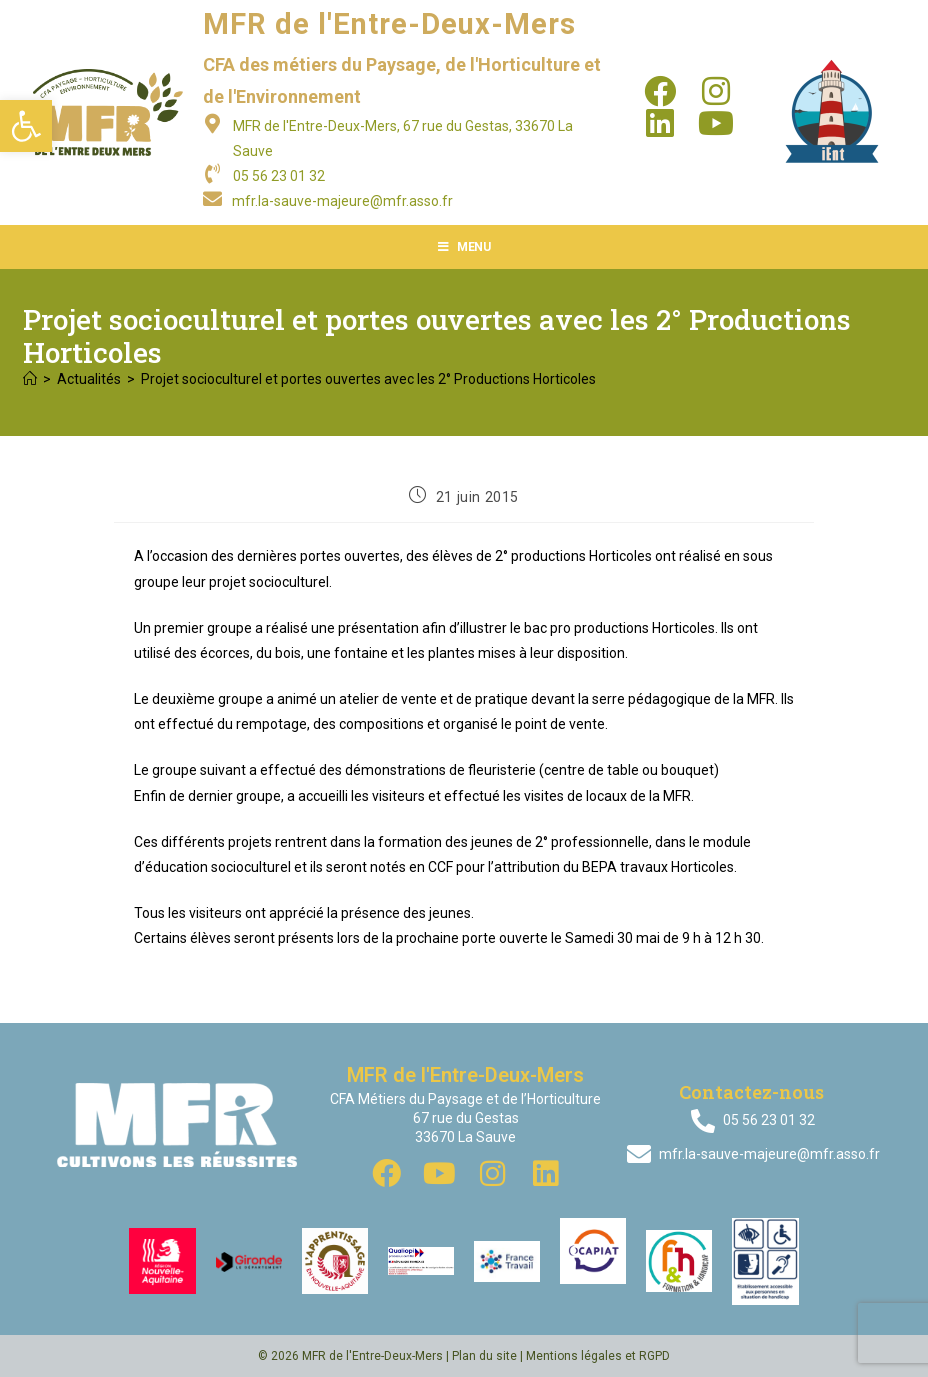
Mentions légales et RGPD (598, 1356)
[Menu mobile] (464, 247)
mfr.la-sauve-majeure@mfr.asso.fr (342, 201)
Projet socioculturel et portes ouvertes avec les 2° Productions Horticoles (368, 379)
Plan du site (484, 1356)
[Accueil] (30, 379)
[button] (26, 126)
